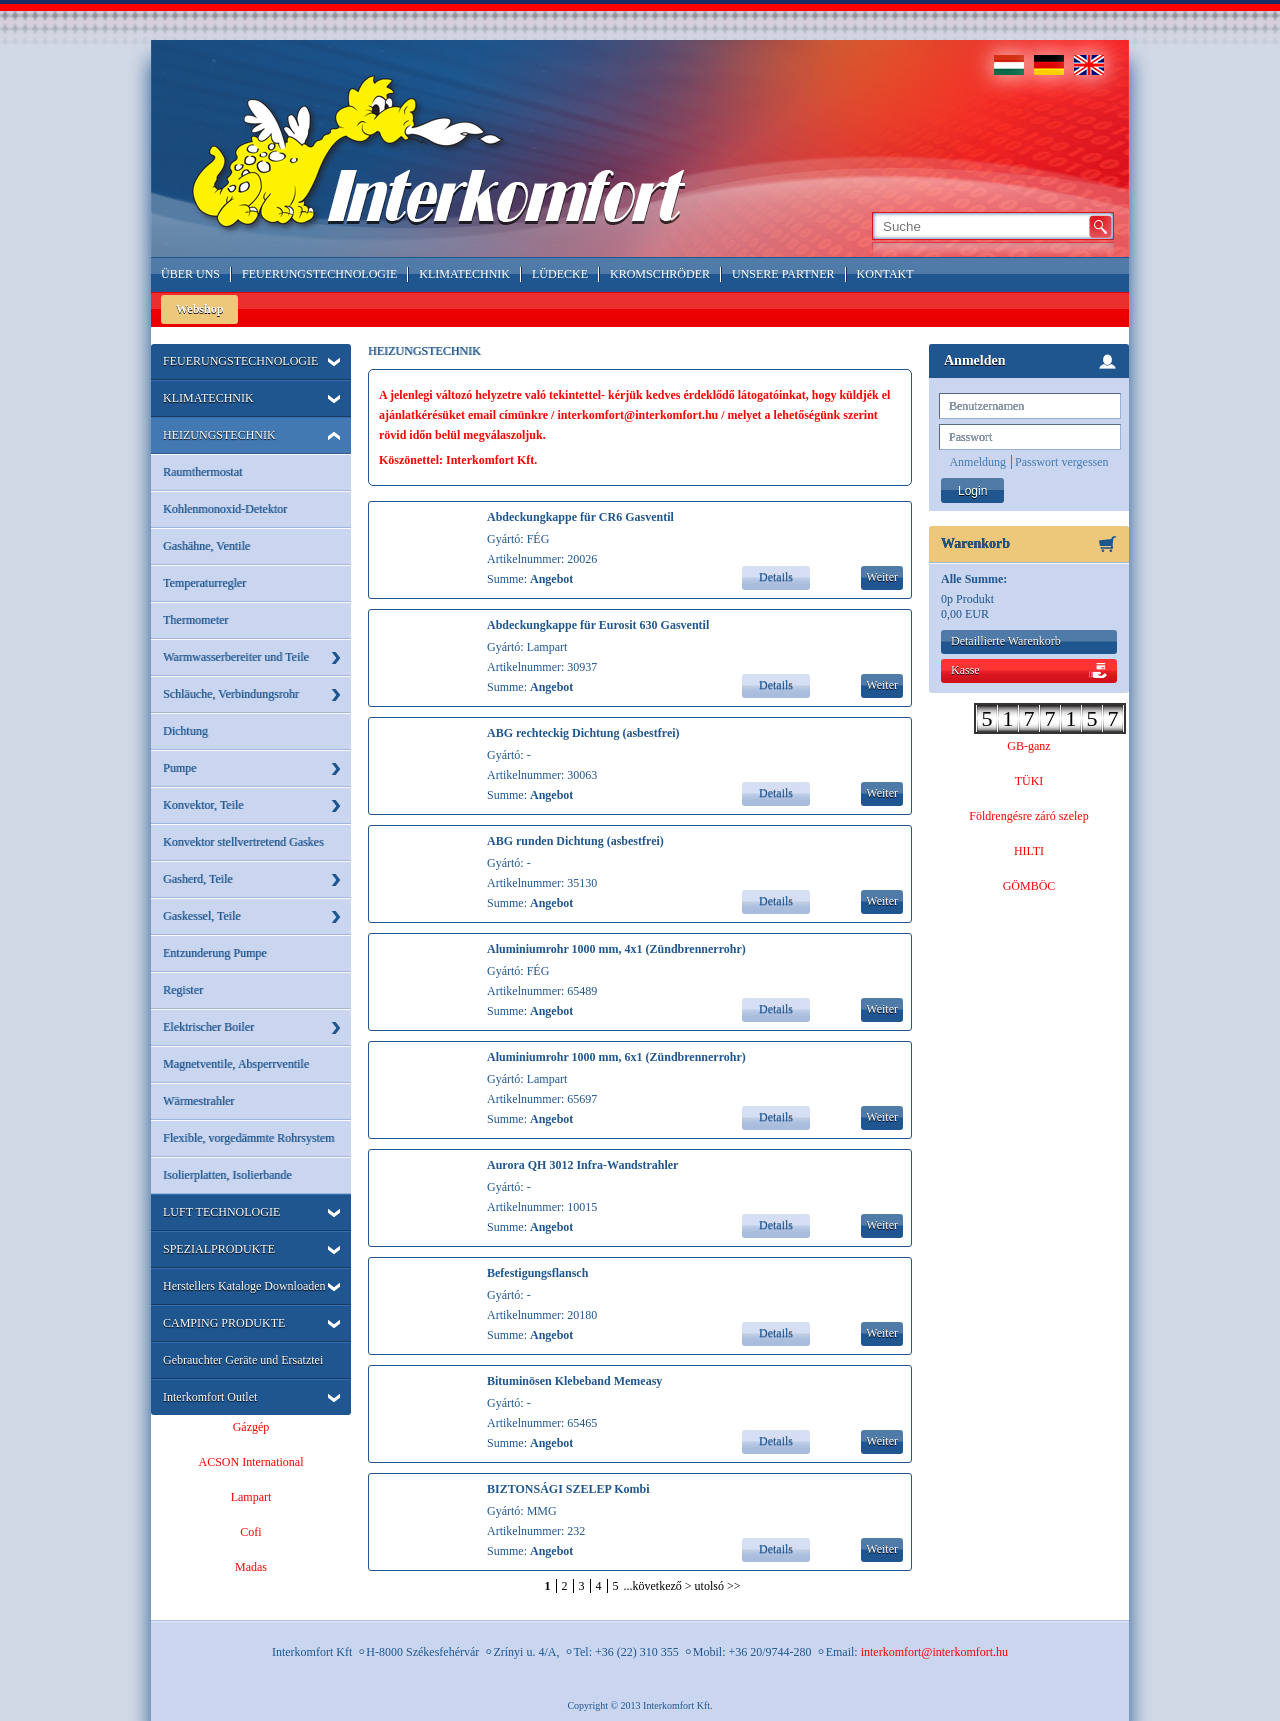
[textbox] (979, 226)
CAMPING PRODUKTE (224, 1323)
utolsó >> (718, 1586)
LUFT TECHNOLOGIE (221, 1212)
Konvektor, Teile (203, 805)
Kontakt (885, 274)
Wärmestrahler (198, 1101)
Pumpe (179, 768)
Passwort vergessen (1061, 462)
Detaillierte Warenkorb (1006, 641)
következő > (662, 1586)
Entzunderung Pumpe (215, 953)
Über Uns (190, 274)
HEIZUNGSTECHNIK (219, 435)
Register (183, 990)
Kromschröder (660, 274)
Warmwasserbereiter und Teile (236, 657)
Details (776, 577)
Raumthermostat (202, 472)
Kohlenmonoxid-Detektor (225, 509)
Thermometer (195, 620)
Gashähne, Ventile (206, 546)
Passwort (970, 437)
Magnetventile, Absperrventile (236, 1064)
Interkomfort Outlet (210, 1397)
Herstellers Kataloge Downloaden (244, 1286)
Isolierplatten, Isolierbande (227, 1175)
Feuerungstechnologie (319, 274)
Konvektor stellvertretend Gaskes (243, 842)
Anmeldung (977, 462)
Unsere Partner (783, 274)
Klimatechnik (464, 274)
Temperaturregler (204, 583)
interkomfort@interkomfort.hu (934, 1652)
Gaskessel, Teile (202, 916)
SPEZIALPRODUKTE (219, 1249)
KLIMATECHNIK (208, 398)
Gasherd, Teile (198, 879)
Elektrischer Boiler (208, 1027)
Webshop (199, 309)
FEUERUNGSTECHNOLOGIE (240, 361)
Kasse (965, 670)
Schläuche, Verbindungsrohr (231, 694)
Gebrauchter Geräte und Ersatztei (243, 1360)
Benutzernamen (986, 406)
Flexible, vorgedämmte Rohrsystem (248, 1138)
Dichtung (185, 731)
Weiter (882, 577)
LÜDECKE (560, 274)
